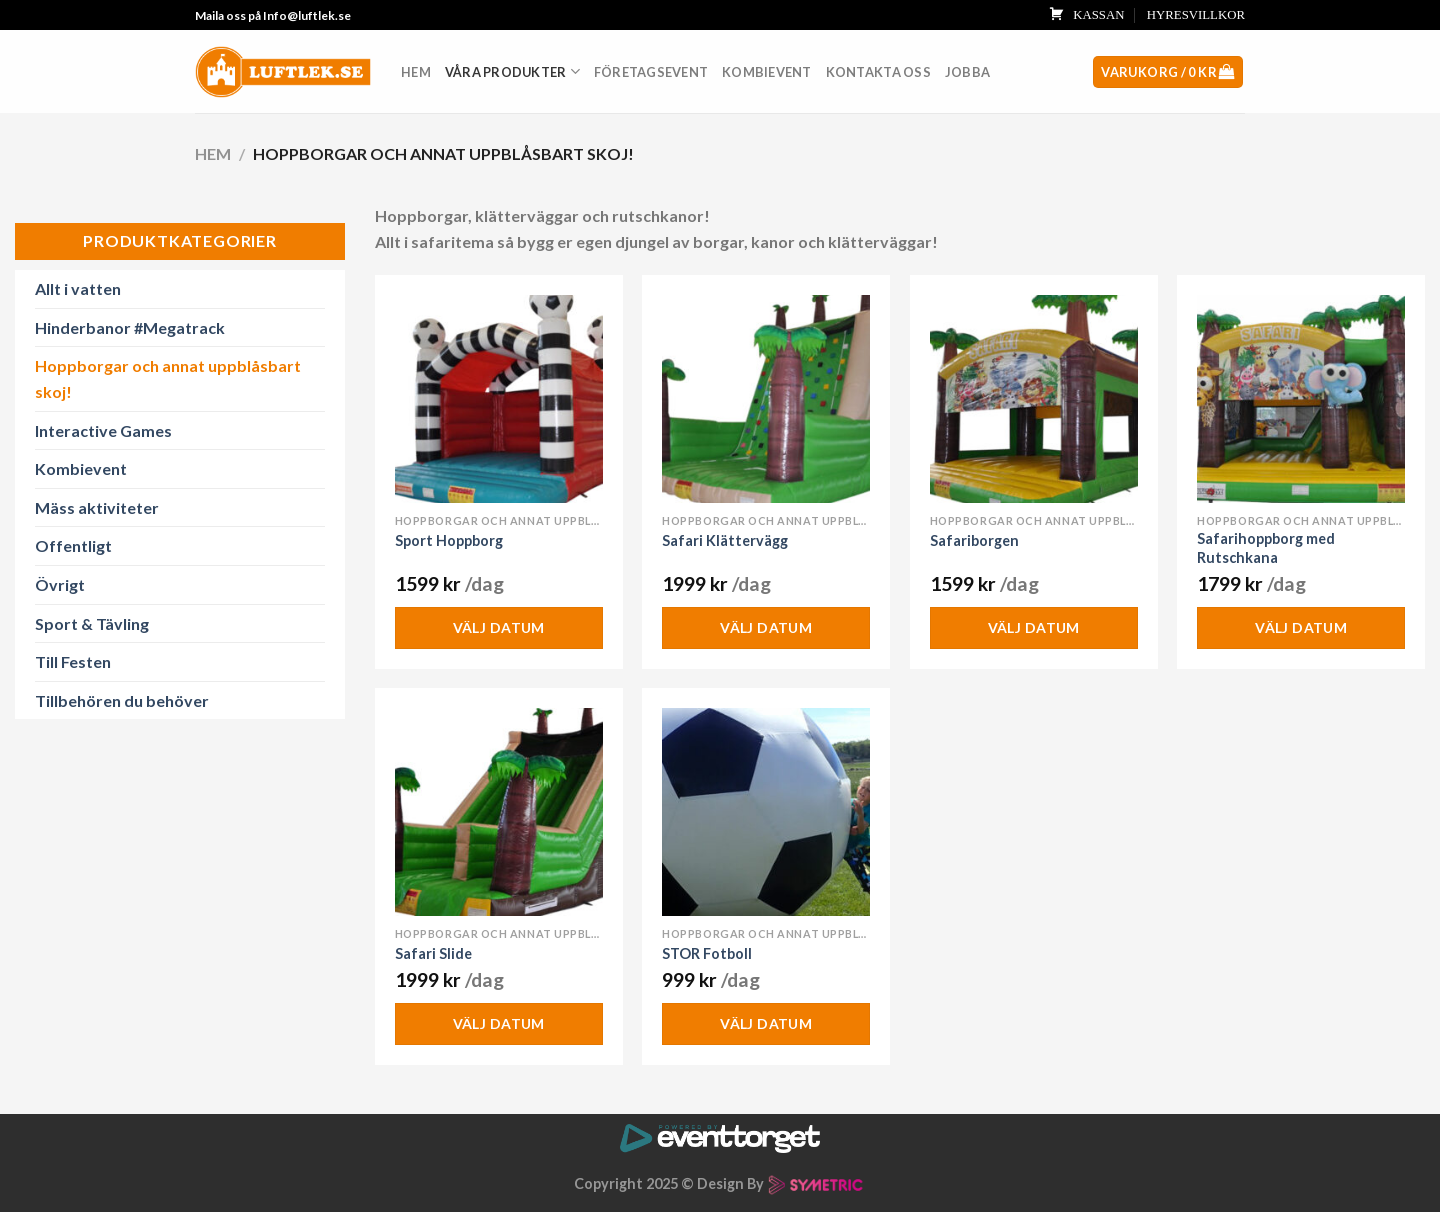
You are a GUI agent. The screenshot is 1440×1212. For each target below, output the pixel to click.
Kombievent (767, 72)
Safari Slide (433, 953)
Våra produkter (512, 71)
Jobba (967, 72)
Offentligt (73, 545)
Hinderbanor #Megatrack (130, 327)
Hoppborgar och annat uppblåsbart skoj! (168, 378)
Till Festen (73, 661)
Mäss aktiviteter (97, 507)
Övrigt (60, 584)
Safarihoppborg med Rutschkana (1266, 548)
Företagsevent (651, 72)
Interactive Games (103, 430)
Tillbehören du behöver (122, 700)
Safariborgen (974, 540)
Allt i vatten (78, 288)
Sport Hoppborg (449, 540)
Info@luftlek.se (307, 15)
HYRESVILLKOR (1196, 15)
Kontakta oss (878, 72)
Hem (416, 72)
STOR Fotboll (707, 953)
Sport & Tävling (92, 623)
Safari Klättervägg (725, 540)
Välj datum (499, 627)
